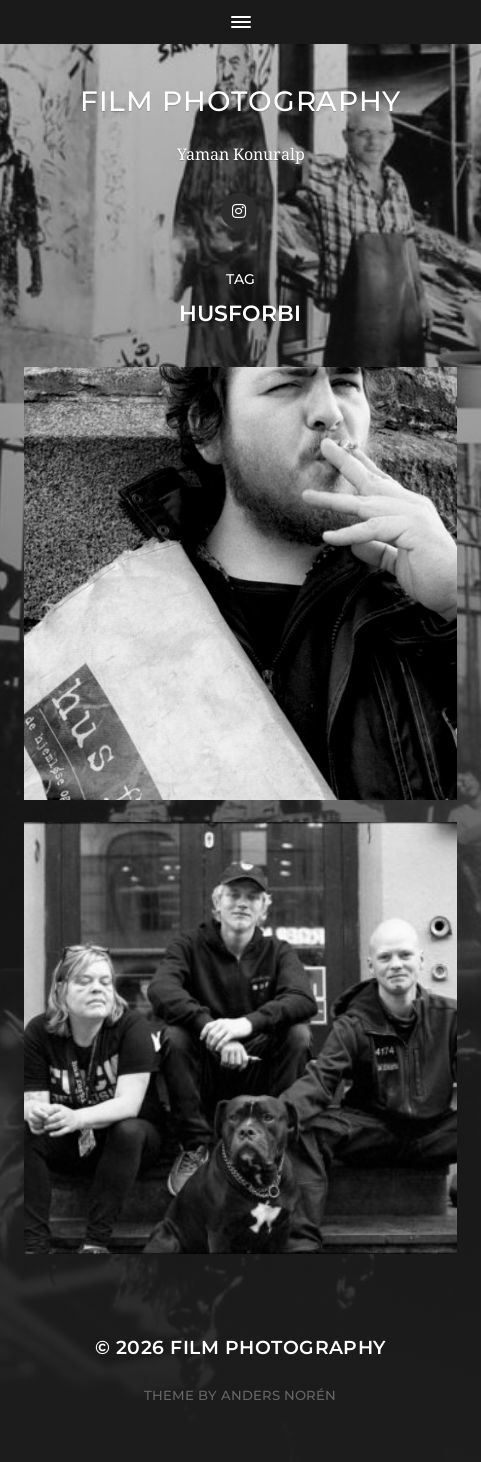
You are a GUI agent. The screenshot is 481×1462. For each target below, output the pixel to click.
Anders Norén (278, 1395)
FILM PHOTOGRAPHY (240, 101)
